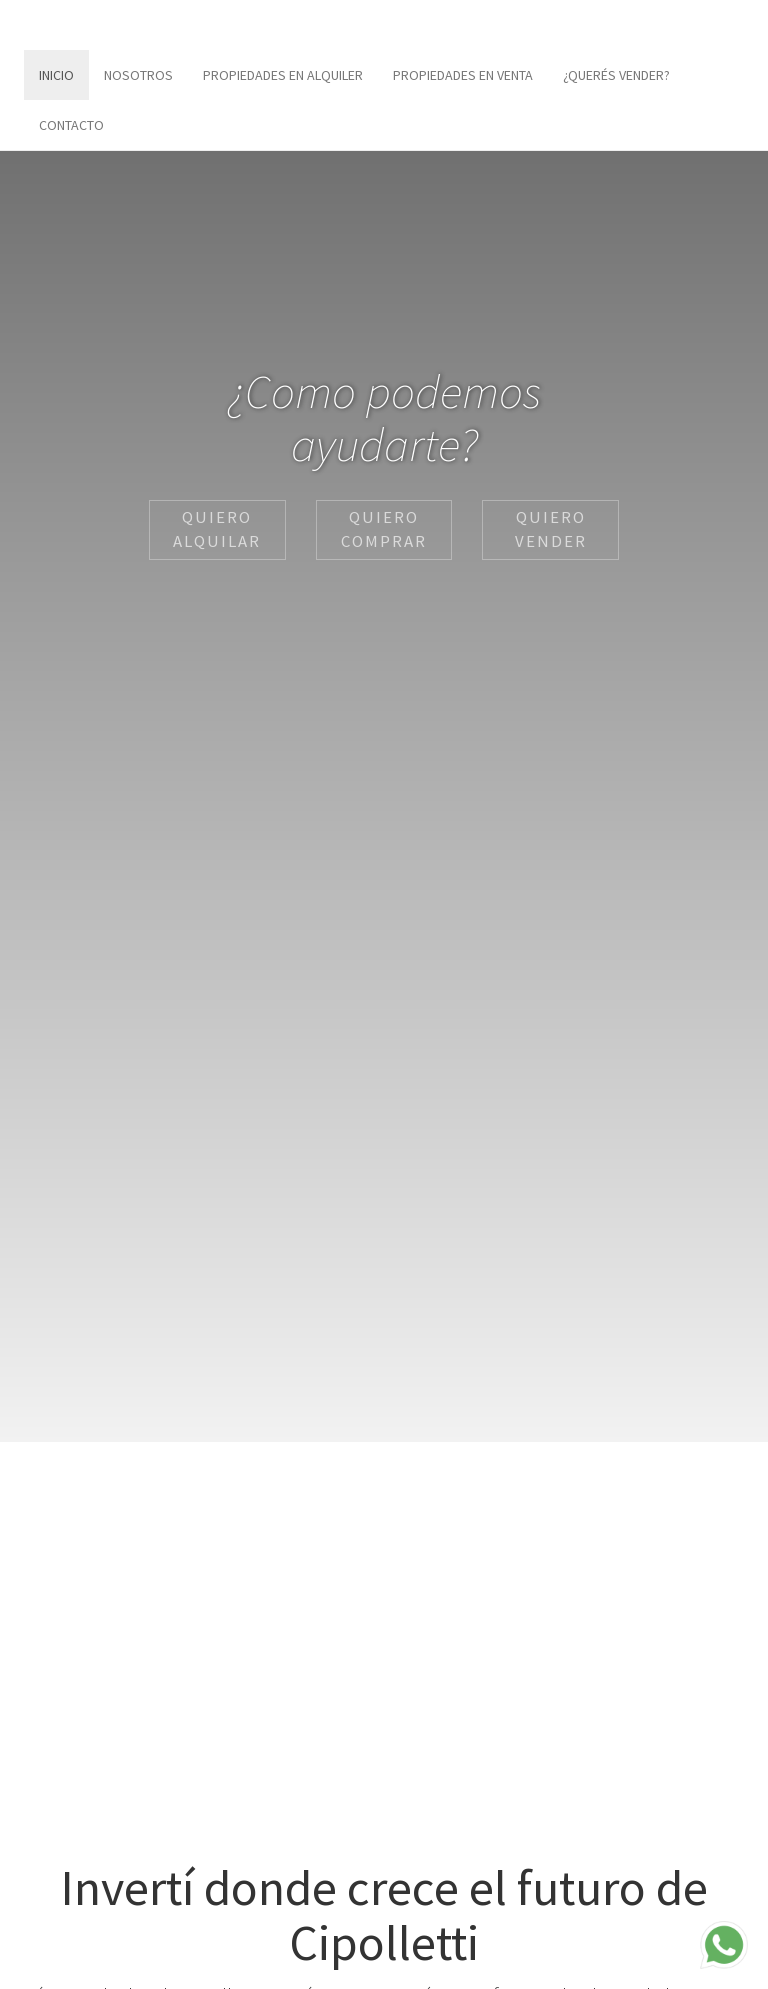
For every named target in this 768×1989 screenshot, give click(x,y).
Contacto (71, 125)
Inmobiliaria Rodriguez (109, 25)
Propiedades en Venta (463, 75)
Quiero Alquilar (217, 529)
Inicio (56, 75)
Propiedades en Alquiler (283, 75)
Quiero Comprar (384, 529)
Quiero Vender (551, 529)
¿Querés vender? (616, 75)
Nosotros (138, 75)
